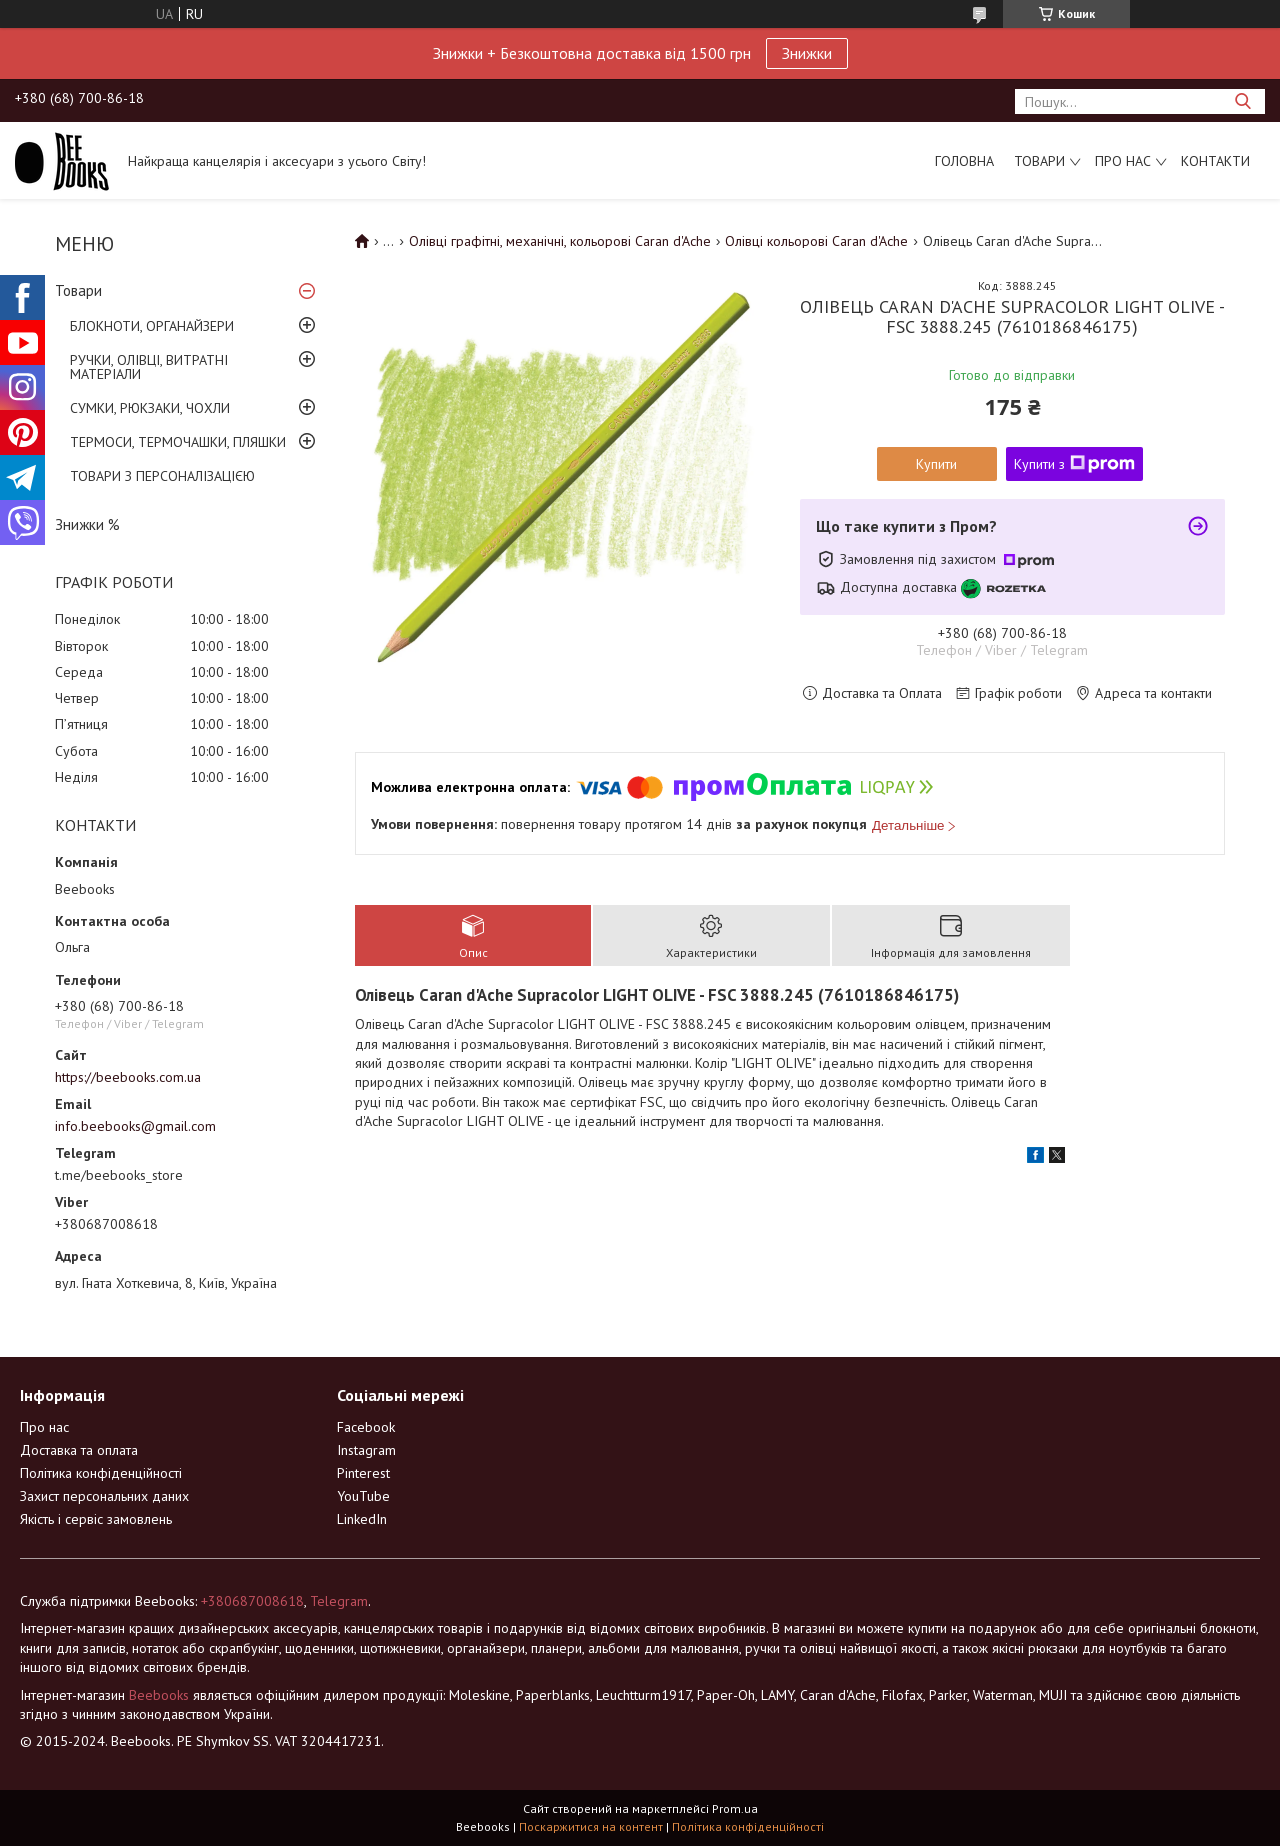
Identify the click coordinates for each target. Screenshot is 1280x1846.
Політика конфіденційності (101, 1473)
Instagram (366, 1450)
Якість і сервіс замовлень (96, 1519)
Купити (936, 464)
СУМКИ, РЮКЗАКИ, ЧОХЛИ (150, 408)
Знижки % (87, 524)
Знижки (807, 53)
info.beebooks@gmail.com (135, 1126)
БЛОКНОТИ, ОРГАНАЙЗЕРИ (152, 326)
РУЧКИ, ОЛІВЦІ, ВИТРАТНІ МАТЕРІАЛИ (149, 367)
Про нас (1123, 161)
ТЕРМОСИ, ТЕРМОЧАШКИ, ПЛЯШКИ (178, 442)
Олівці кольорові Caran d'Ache (816, 241)
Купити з (1074, 464)
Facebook (366, 1427)
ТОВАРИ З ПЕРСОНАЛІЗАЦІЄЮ (162, 476)
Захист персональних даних (104, 1496)
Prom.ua (735, 1808)
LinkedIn (362, 1519)
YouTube (363, 1496)
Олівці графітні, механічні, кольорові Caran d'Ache (560, 241)
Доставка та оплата (79, 1450)
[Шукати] (1242, 101)
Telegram (339, 1601)
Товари (1039, 161)
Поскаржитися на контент (591, 1826)
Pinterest (363, 1473)
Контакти (1215, 161)
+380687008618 (252, 1601)
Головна (964, 161)
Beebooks (159, 1695)
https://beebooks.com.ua (128, 1077)
